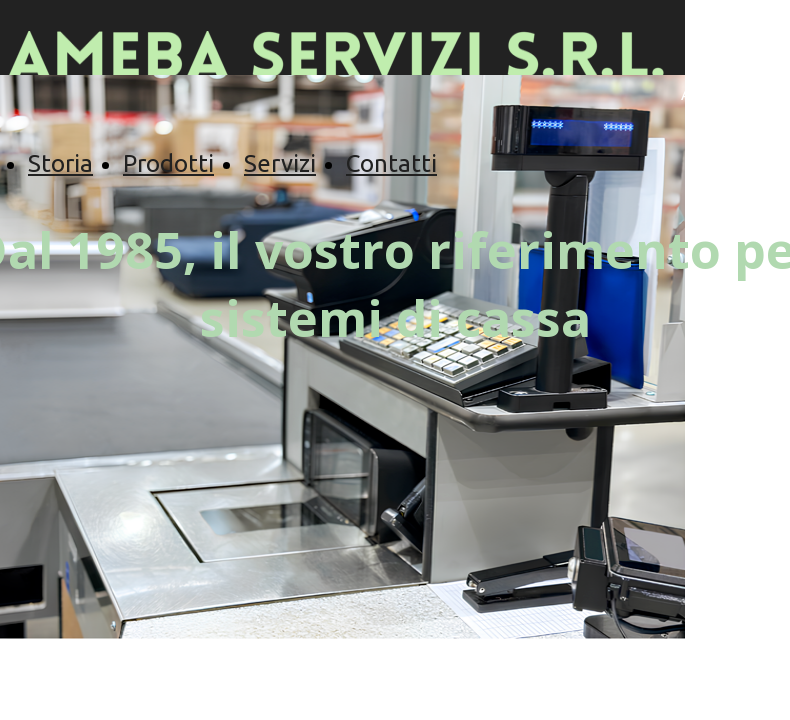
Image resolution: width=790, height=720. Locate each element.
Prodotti (168, 163)
